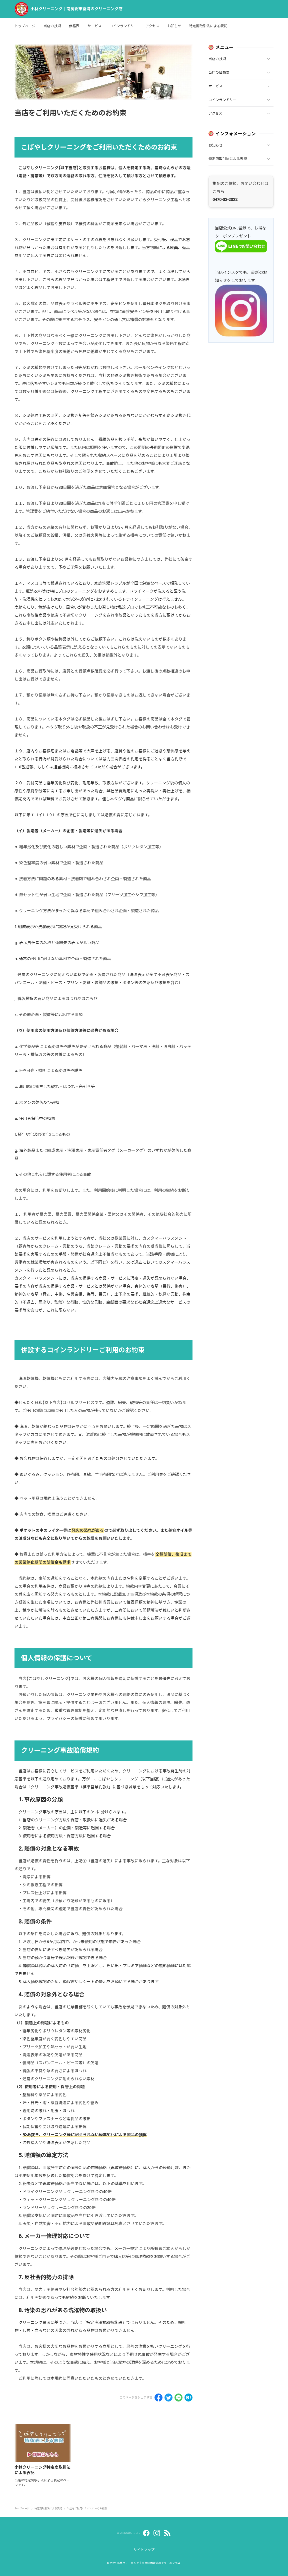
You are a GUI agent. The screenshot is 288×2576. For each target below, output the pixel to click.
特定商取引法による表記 (30, 124)
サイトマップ (144, 2550)
